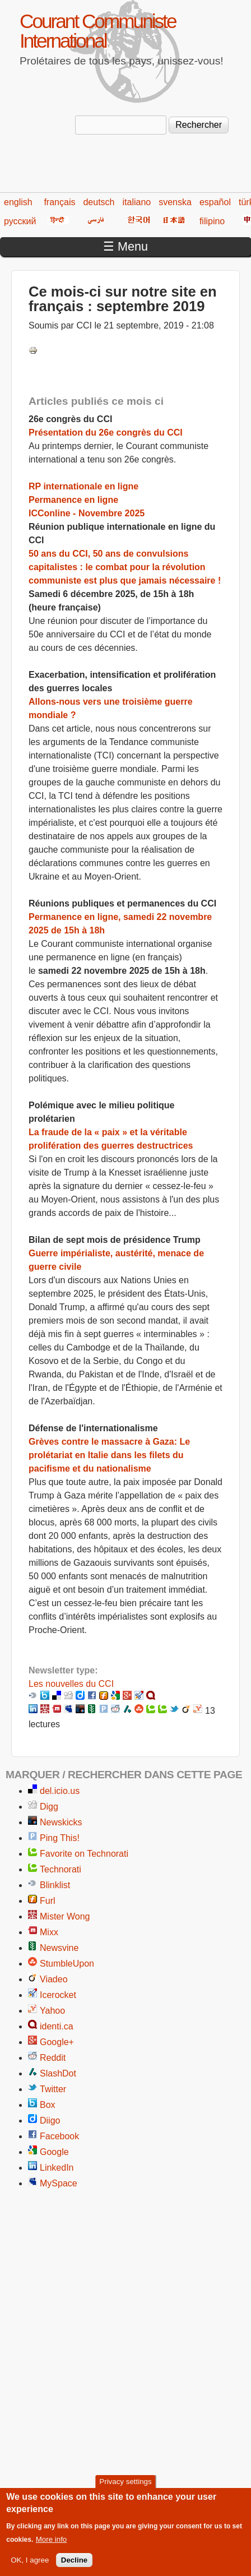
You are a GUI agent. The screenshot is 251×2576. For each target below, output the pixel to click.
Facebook (59, 2136)
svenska (175, 202)
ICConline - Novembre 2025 (87, 513)
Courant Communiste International (97, 31)
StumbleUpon (67, 1963)
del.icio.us (60, 1791)
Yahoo (52, 2010)
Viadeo (54, 1979)
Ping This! (60, 1838)
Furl (47, 1901)
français (59, 202)
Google (54, 2152)
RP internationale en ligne (83, 486)
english (18, 202)
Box (47, 2105)
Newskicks (61, 1822)
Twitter (53, 2089)
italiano (137, 202)
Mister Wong (65, 1916)
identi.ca (56, 2026)
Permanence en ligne (73, 500)
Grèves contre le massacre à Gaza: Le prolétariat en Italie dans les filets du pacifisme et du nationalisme (109, 1455)
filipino (212, 221)
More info (51, 2548)
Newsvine (59, 1948)
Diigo (50, 2120)
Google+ (57, 2042)
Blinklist (55, 1885)
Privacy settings (125, 2490)
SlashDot (58, 2073)
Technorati (60, 1869)
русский (20, 221)
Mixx (49, 1932)
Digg (49, 1806)
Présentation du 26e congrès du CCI (106, 432)
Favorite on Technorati (84, 1853)
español (215, 202)
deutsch (98, 202)
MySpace (58, 2183)
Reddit (53, 2057)
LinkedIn (57, 2167)
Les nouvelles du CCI (71, 1684)
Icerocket (58, 1995)
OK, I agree (30, 2569)
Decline (74, 2569)
